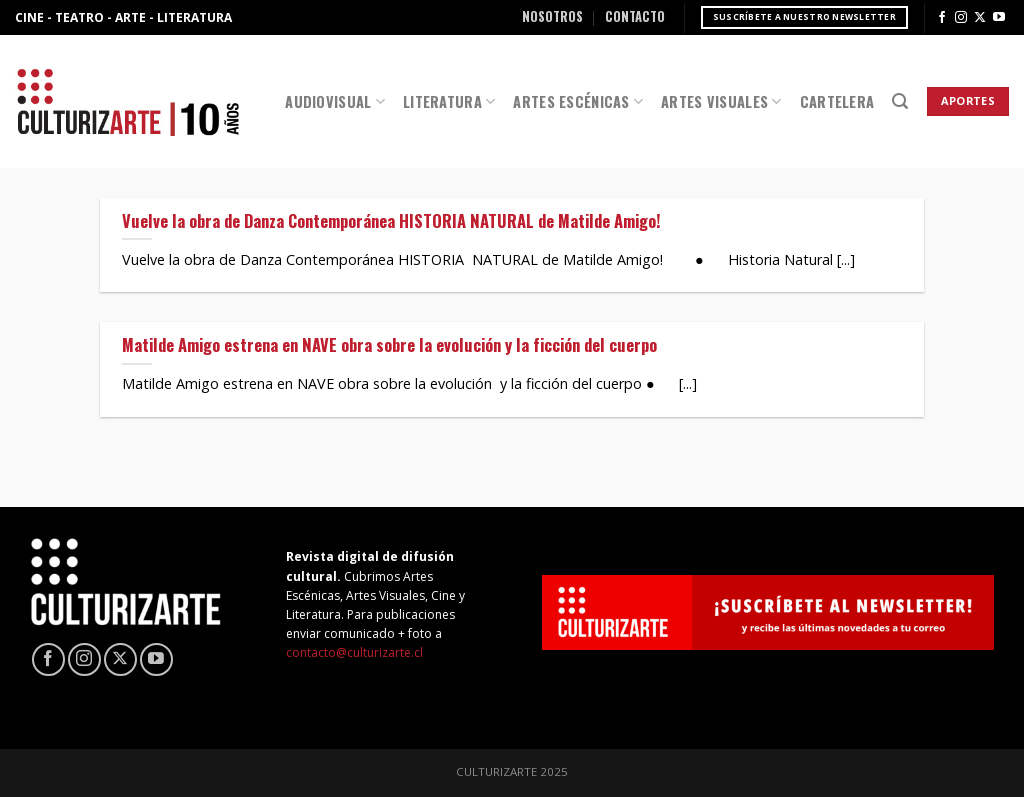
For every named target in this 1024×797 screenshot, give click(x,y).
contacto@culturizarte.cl (354, 652)
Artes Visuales (721, 101)
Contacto (635, 16)
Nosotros (552, 16)
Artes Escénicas (578, 101)
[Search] (900, 101)
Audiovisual (335, 101)
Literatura (449, 101)
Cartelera (837, 101)
